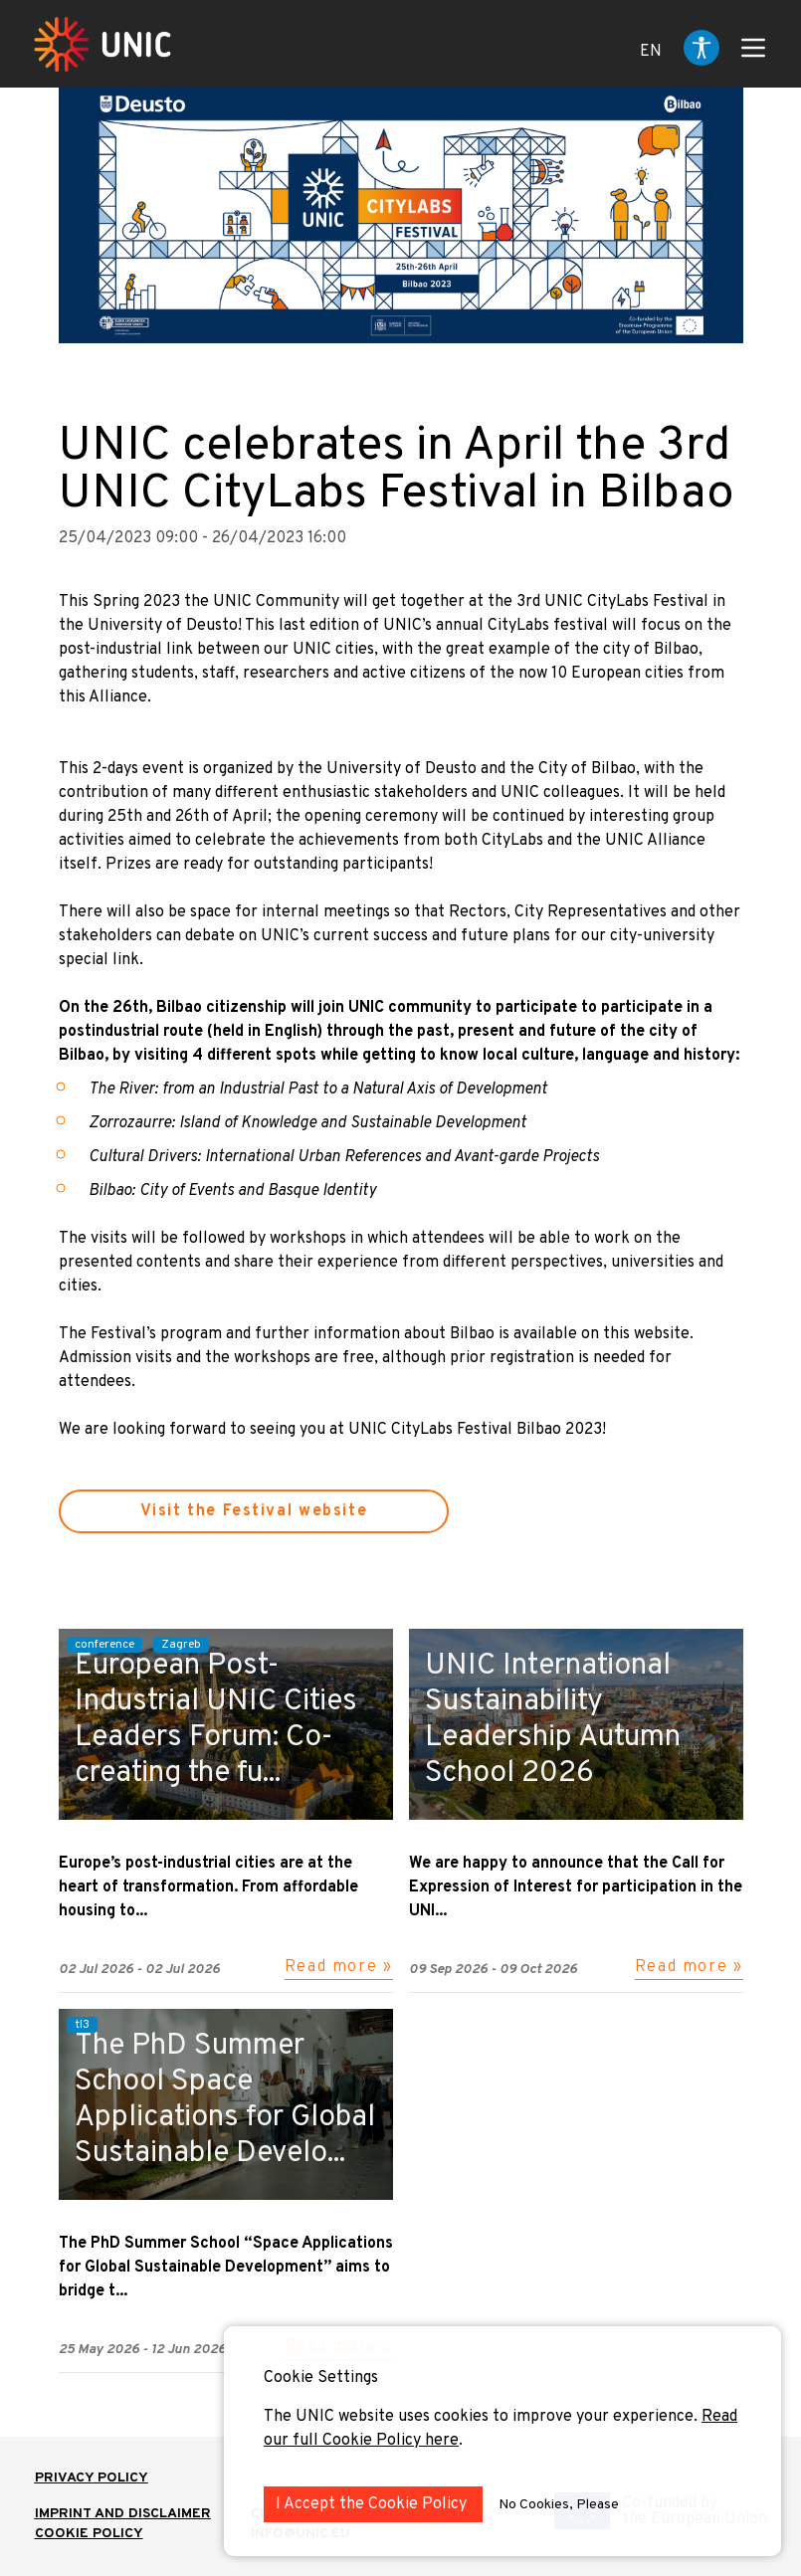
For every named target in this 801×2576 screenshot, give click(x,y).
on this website (635, 1334)
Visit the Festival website (254, 1511)
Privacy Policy (91, 2478)
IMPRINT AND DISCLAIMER (123, 2513)
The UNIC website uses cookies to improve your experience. (482, 2417)
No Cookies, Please (559, 2504)
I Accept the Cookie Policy (373, 2504)
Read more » (339, 1967)
